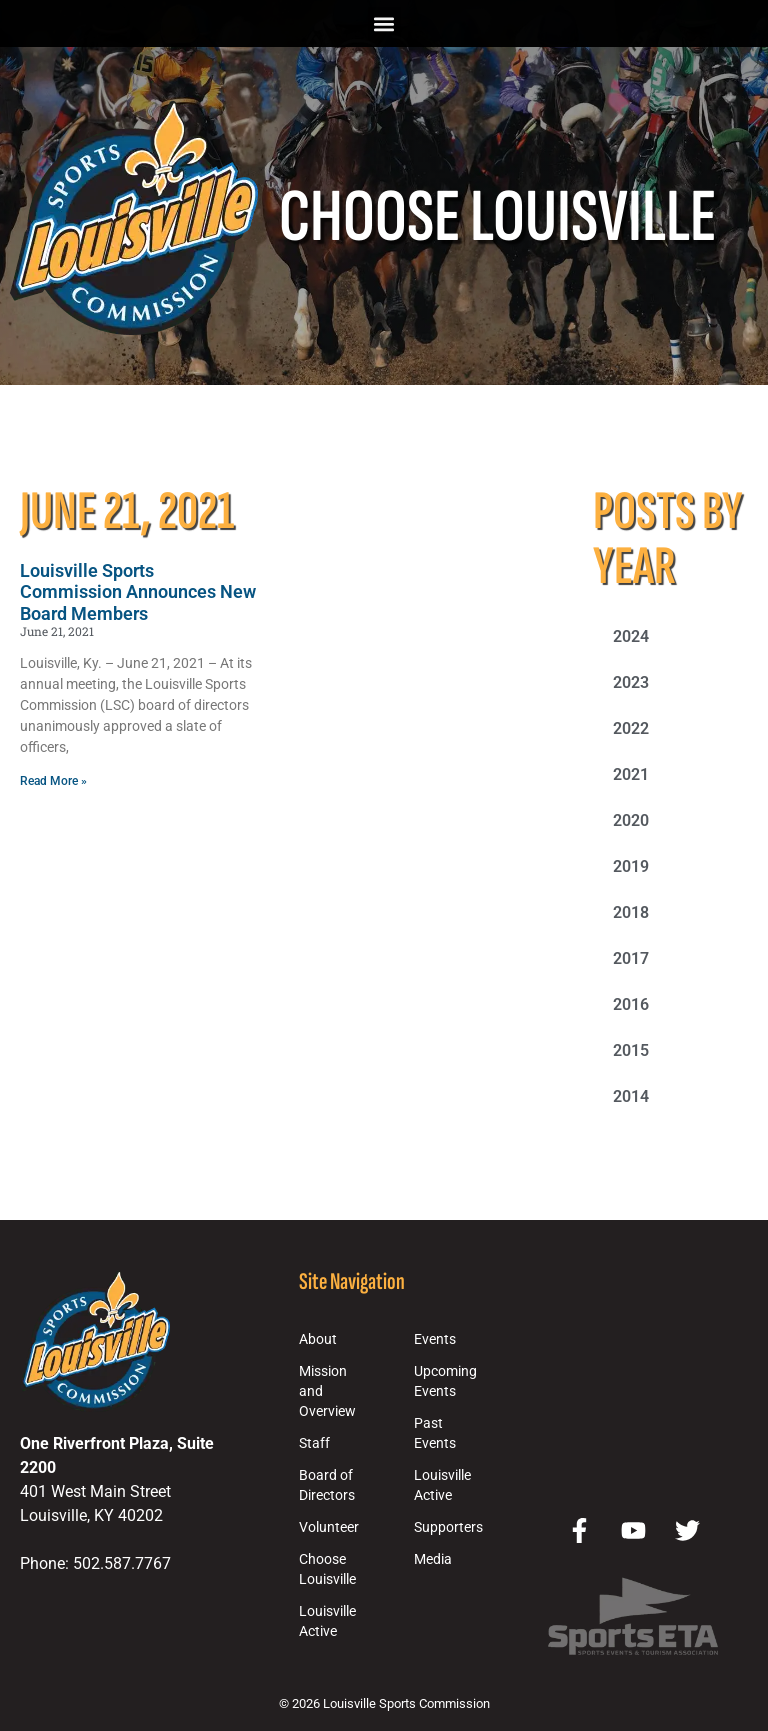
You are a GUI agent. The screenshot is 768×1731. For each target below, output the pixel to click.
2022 (631, 728)
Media (433, 1559)
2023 (631, 682)
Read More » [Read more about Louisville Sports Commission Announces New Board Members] (53, 781)
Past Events (435, 1433)
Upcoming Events (445, 1381)
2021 (631, 774)
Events (435, 1339)
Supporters (448, 1527)
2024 (631, 636)
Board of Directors (327, 1485)
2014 (631, 1096)
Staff (314, 1443)
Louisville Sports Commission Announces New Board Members (138, 592)
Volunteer (329, 1527)
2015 (631, 1050)
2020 (631, 820)
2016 (631, 1004)
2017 (631, 958)
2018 (631, 912)
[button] (384, 23)
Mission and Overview (327, 1391)
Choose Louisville (327, 1569)
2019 (631, 866)
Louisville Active (327, 1621)
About (318, 1339)
